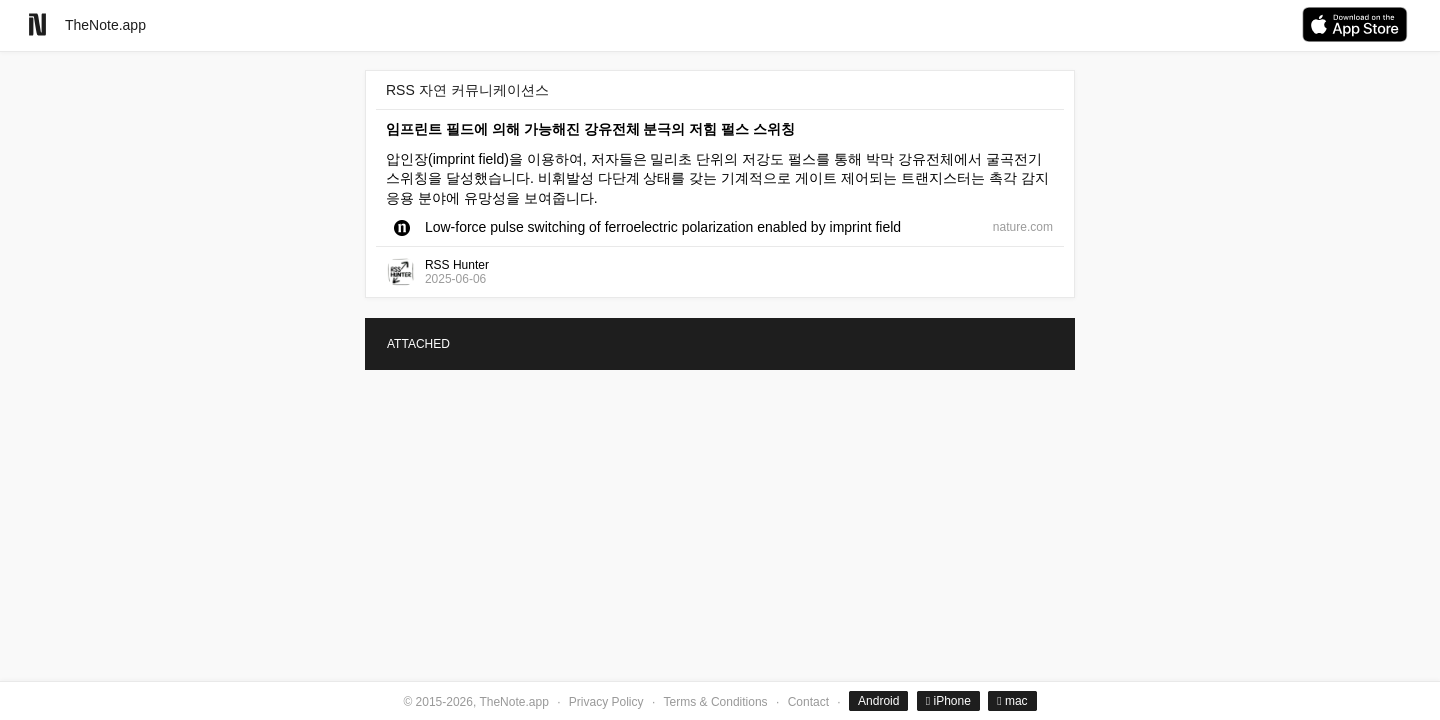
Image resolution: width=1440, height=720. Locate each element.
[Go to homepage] (37, 24)
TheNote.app (105, 25)
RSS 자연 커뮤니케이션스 (467, 90)
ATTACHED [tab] (418, 344)
